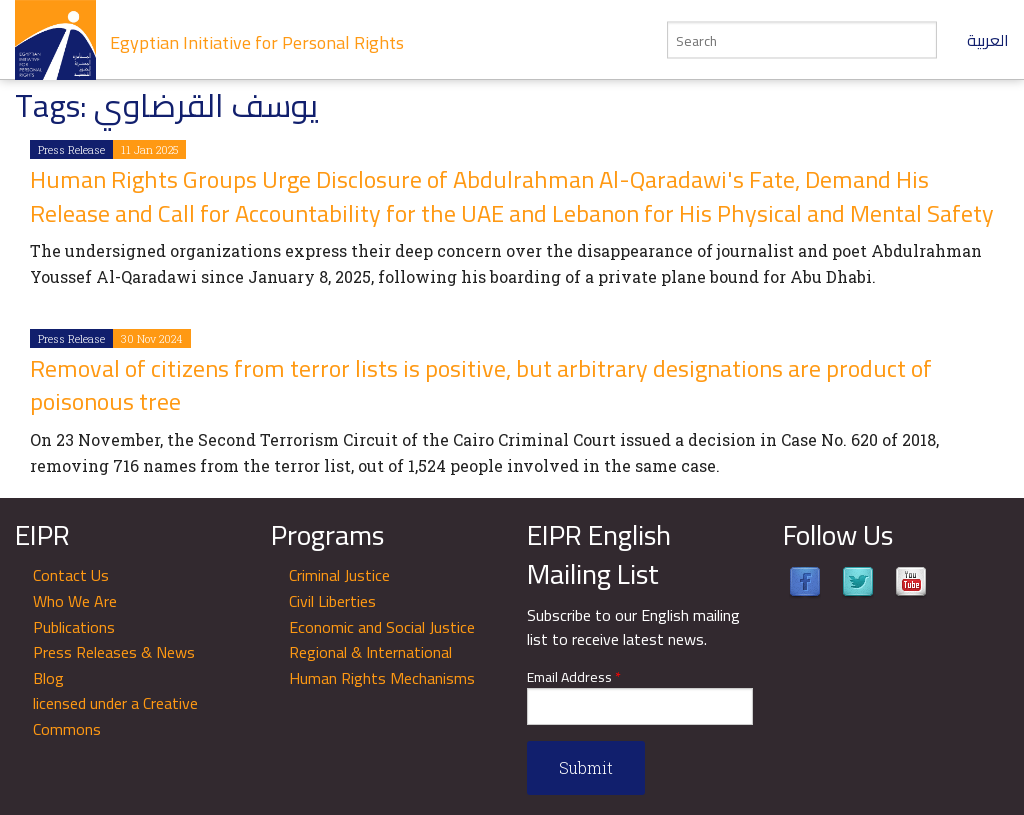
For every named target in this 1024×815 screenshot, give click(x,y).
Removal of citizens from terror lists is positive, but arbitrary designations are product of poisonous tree (481, 385)
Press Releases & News (114, 652)
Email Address (574, 677)
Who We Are (75, 601)
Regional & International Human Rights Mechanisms (382, 665)
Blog (48, 678)
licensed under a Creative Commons (115, 716)
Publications (74, 627)
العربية (988, 40)
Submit (586, 767)
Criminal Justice (339, 575)
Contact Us (71, 575)
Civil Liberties (332, 601)
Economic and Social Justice (382, 627)
